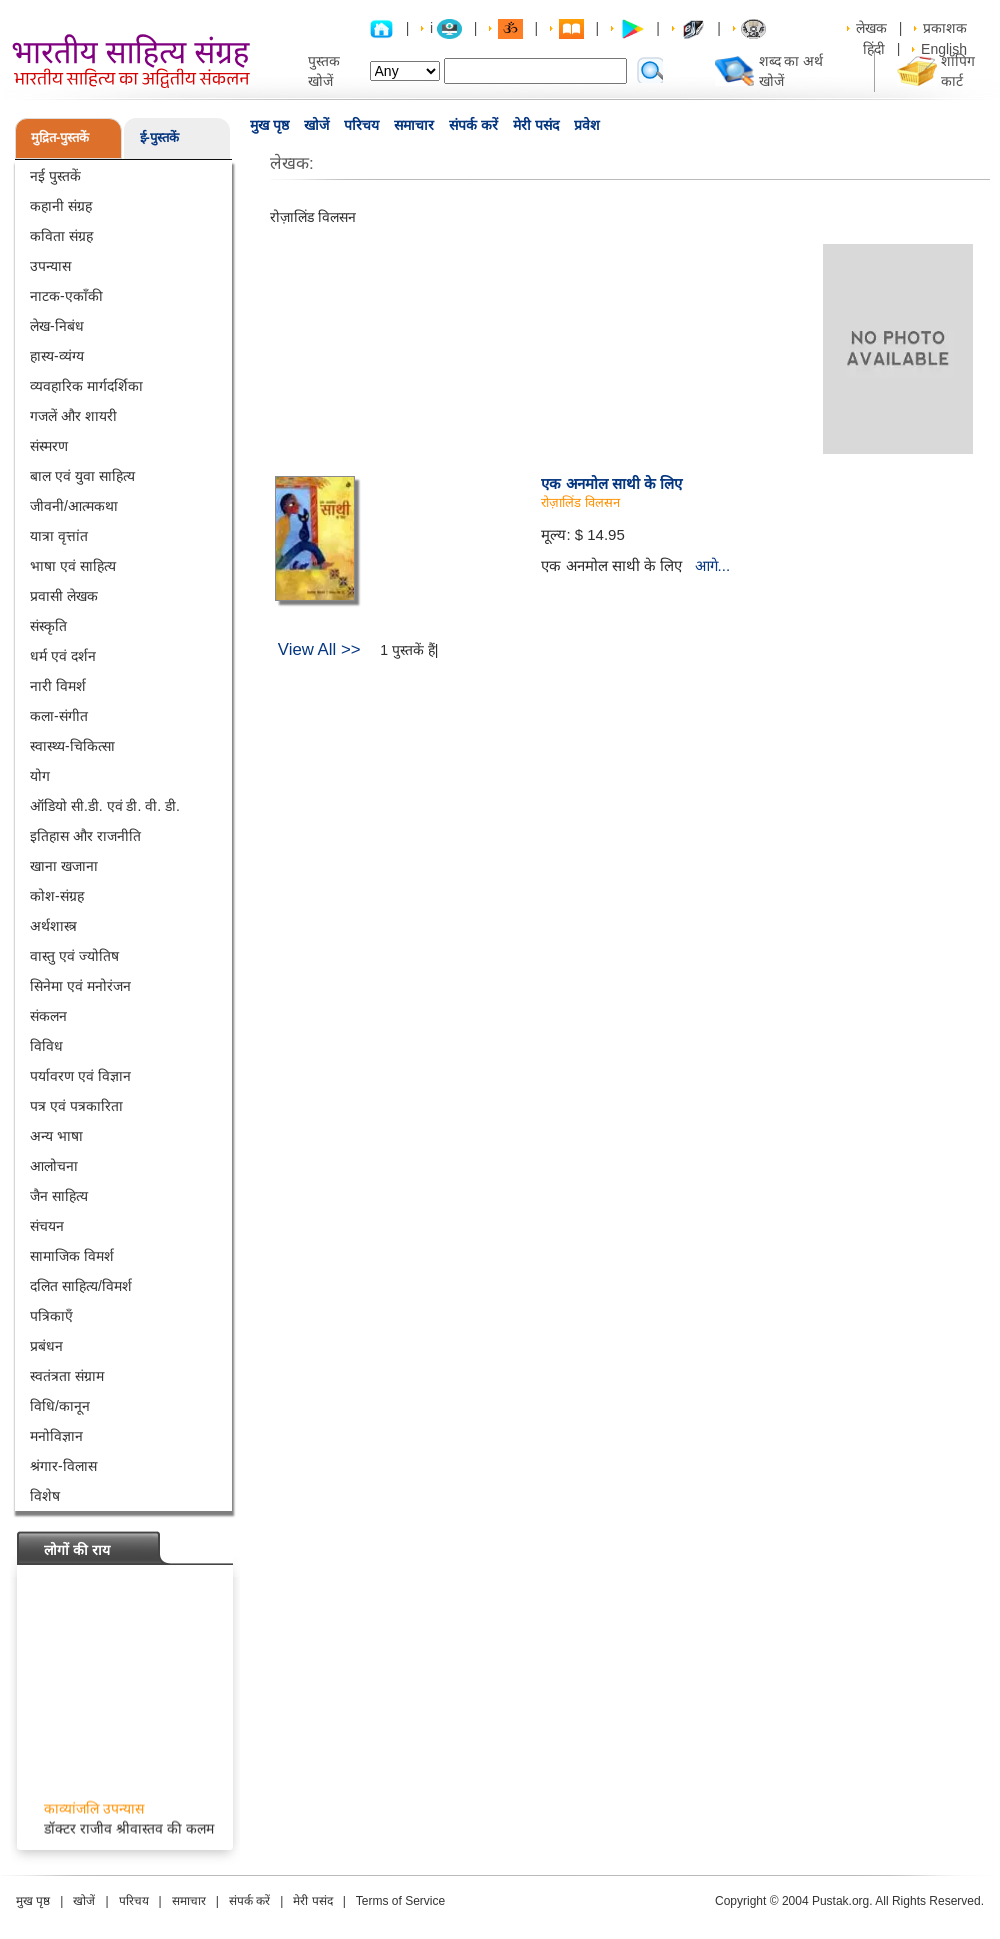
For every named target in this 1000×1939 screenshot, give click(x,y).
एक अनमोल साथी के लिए (611, 483)
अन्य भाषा (56, 1136)
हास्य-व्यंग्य (57, 356)
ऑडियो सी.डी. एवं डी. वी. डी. (105, 806)
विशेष (45, 1496)
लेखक (871, 28)
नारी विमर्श (58, 686)
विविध (46, 1046)
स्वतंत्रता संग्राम (67, 1376)
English (944, 49)
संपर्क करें (473, 125)
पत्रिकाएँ (51, 1316)
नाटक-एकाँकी (66, 296)
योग (40, 776)
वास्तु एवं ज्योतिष (74, 956)
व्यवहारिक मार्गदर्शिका (86, 386)
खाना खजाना (64, 866)
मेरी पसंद (536, 125)
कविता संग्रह (61, 236)
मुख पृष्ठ (269, 125)
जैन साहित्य (59, 1196)
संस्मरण (49, 446)
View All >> (319, 649)
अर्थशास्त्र (53, 926)
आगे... (713, 565)
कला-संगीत (59, 716)
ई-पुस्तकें (159, 137)
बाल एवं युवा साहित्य (82, 476)
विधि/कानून (60, 1406)
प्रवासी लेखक (64, 596)
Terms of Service (400, 1901)
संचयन (47, 1226)
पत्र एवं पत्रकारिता (76, 1106)
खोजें (316, 125)
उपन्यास (50, 266)
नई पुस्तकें (55, 176)
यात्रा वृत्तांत (59, 536)
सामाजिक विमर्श (72, 1256)
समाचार (414, 125)
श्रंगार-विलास (63, 1466)
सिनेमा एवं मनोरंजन (80, 986)
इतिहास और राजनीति (85, 836)
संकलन (48, 1016)
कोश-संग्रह (57, 896)
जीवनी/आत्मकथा (74, 506)
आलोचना (54, 1166)
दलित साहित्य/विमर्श (81, 1286)
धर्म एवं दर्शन (63, 656)
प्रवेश (587, 125)
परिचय (361, 125)
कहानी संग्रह (61, 206)
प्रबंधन (46, 1346)
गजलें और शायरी (73, 416)
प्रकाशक (945, 28)
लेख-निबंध (57, 326)
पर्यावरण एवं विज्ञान (80, 1076)
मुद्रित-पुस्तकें (60, 137)
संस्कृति (48, 626)
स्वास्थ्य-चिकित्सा (72, 746)
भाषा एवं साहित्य (73, 566)
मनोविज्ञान (56, 1436)
